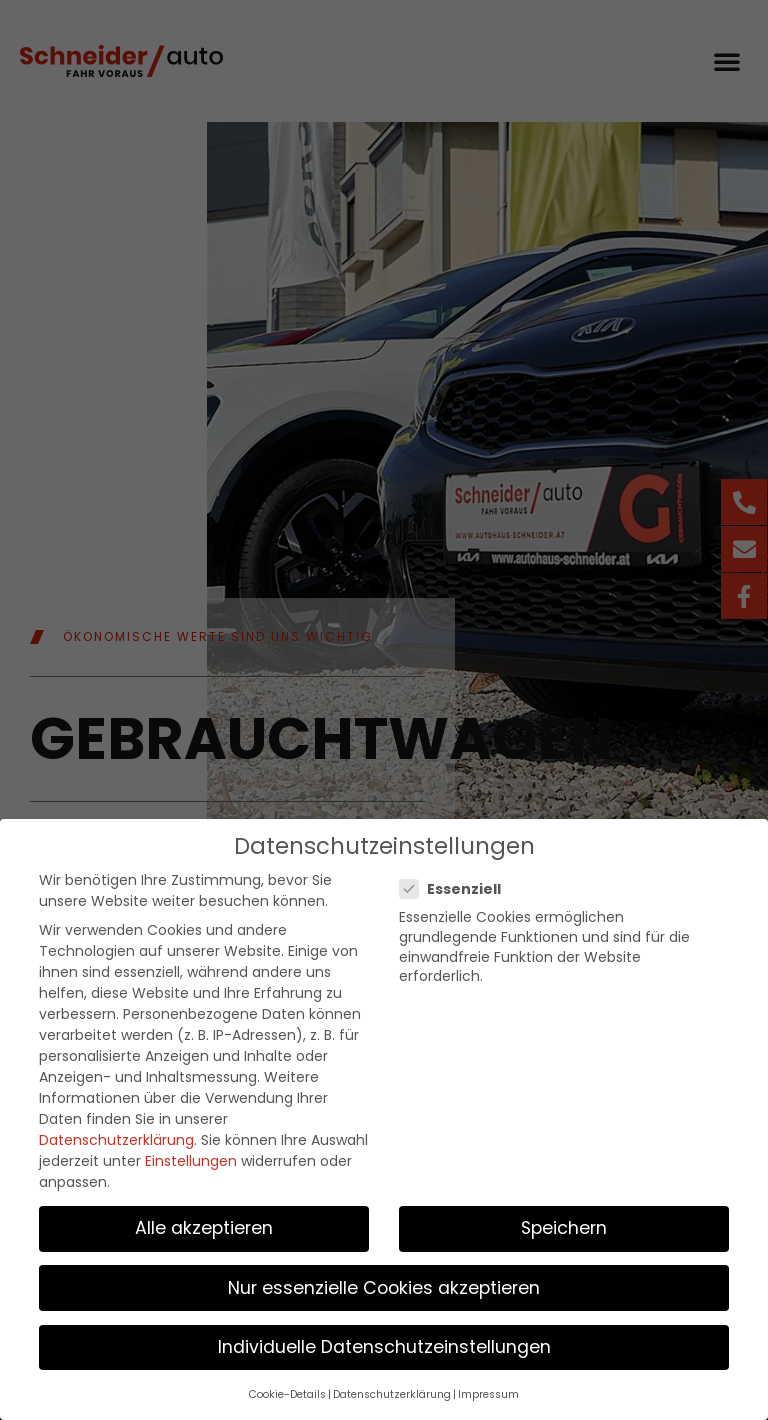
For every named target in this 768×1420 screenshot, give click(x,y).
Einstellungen (191, 1156)
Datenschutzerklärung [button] (392, 1389)
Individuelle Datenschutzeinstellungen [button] (384, 1342)
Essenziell (456, 885)
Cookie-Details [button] (287, 1389)
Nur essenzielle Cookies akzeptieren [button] (384, 1283)
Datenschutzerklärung (116, 1135)
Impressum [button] (488, 1389)
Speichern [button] (564, 1224)
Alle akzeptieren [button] (204, 1224)
